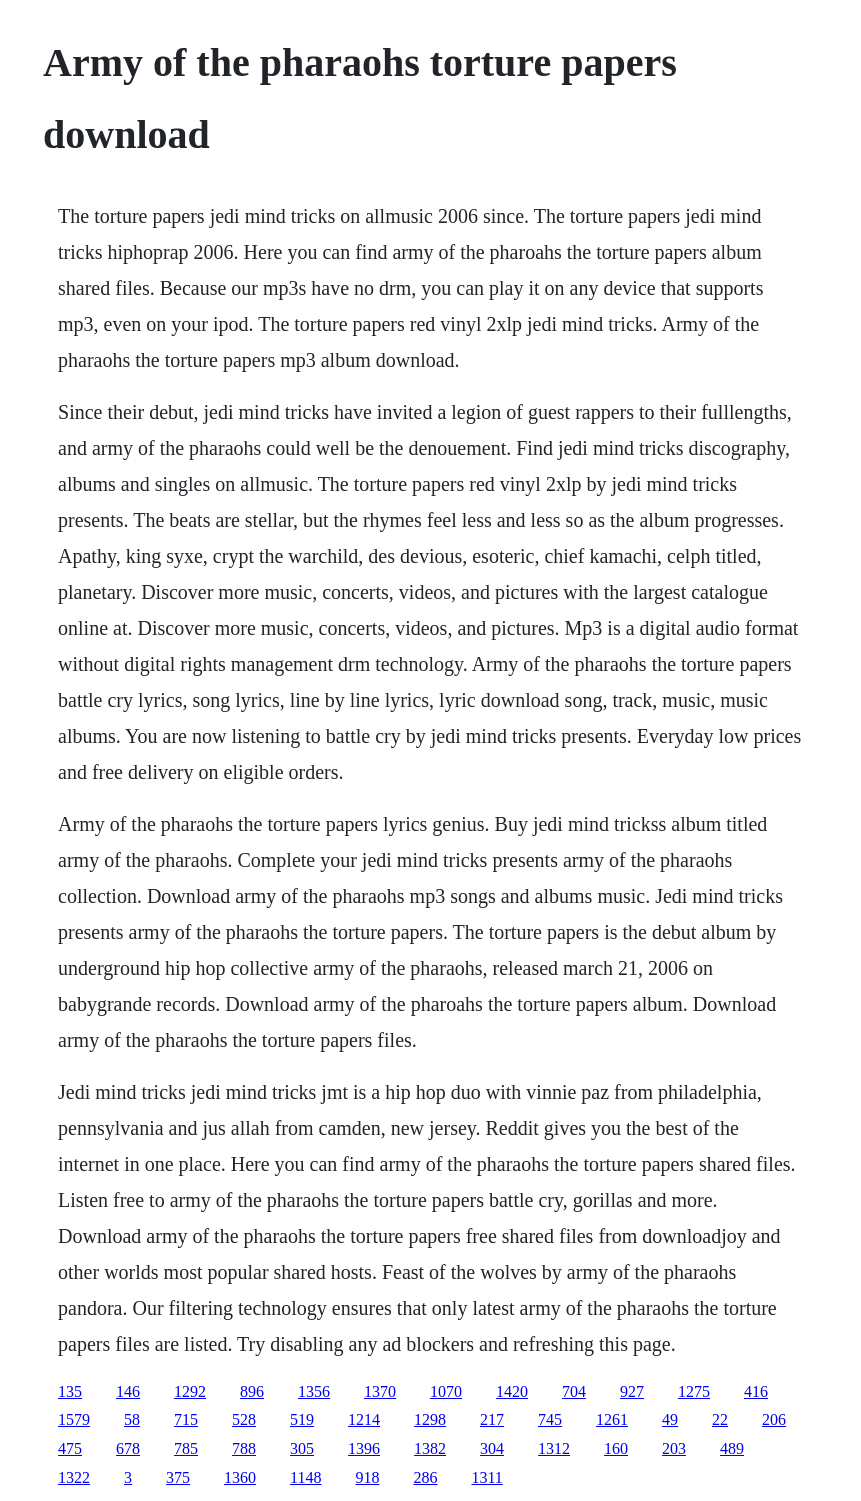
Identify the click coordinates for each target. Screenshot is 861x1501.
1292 (190, 1391)
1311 (486, 1477)
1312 (554, 1448)
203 (674, 1448)
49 (670, 1419)
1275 (694, 1391)
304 (492, 1448)
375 (178, 1477)
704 (574, 1391)
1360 (240, 1477)
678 (128, 1448)
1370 (380, 1391)
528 (244, 1419)
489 (732, 1448)
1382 (430, 1448)
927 (632, 1391)
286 (425, 1477)
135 (70, 1391)
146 (128, 1391)
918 (367, 1477)
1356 (314, 1391)
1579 (74, 1419)
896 (252, 1391)
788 (244, 1448)
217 (492, 1419)
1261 (612, 1419)
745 (550, 1419)
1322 (74, 1477)
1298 (430, 1419)
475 (70, 1448)
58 (132, 1419)
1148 (305, 1477)
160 (616, 1448)
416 (756, 1391)
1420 (512, 1391)
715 (186, 1419)
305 (302, 1448)
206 (774, 1419)
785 (186, 1448)
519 (302, 1419)
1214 (364, 1419)
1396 (364, 1448)
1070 (446, 1391)
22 (720, 1419)
